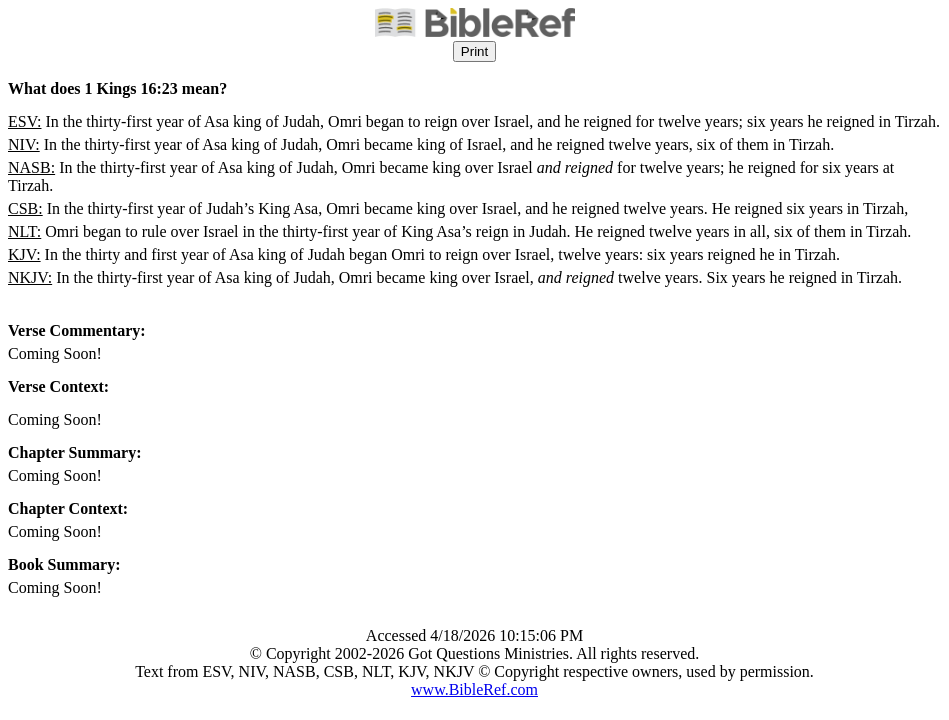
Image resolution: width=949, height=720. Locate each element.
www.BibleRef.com (474, 689)
